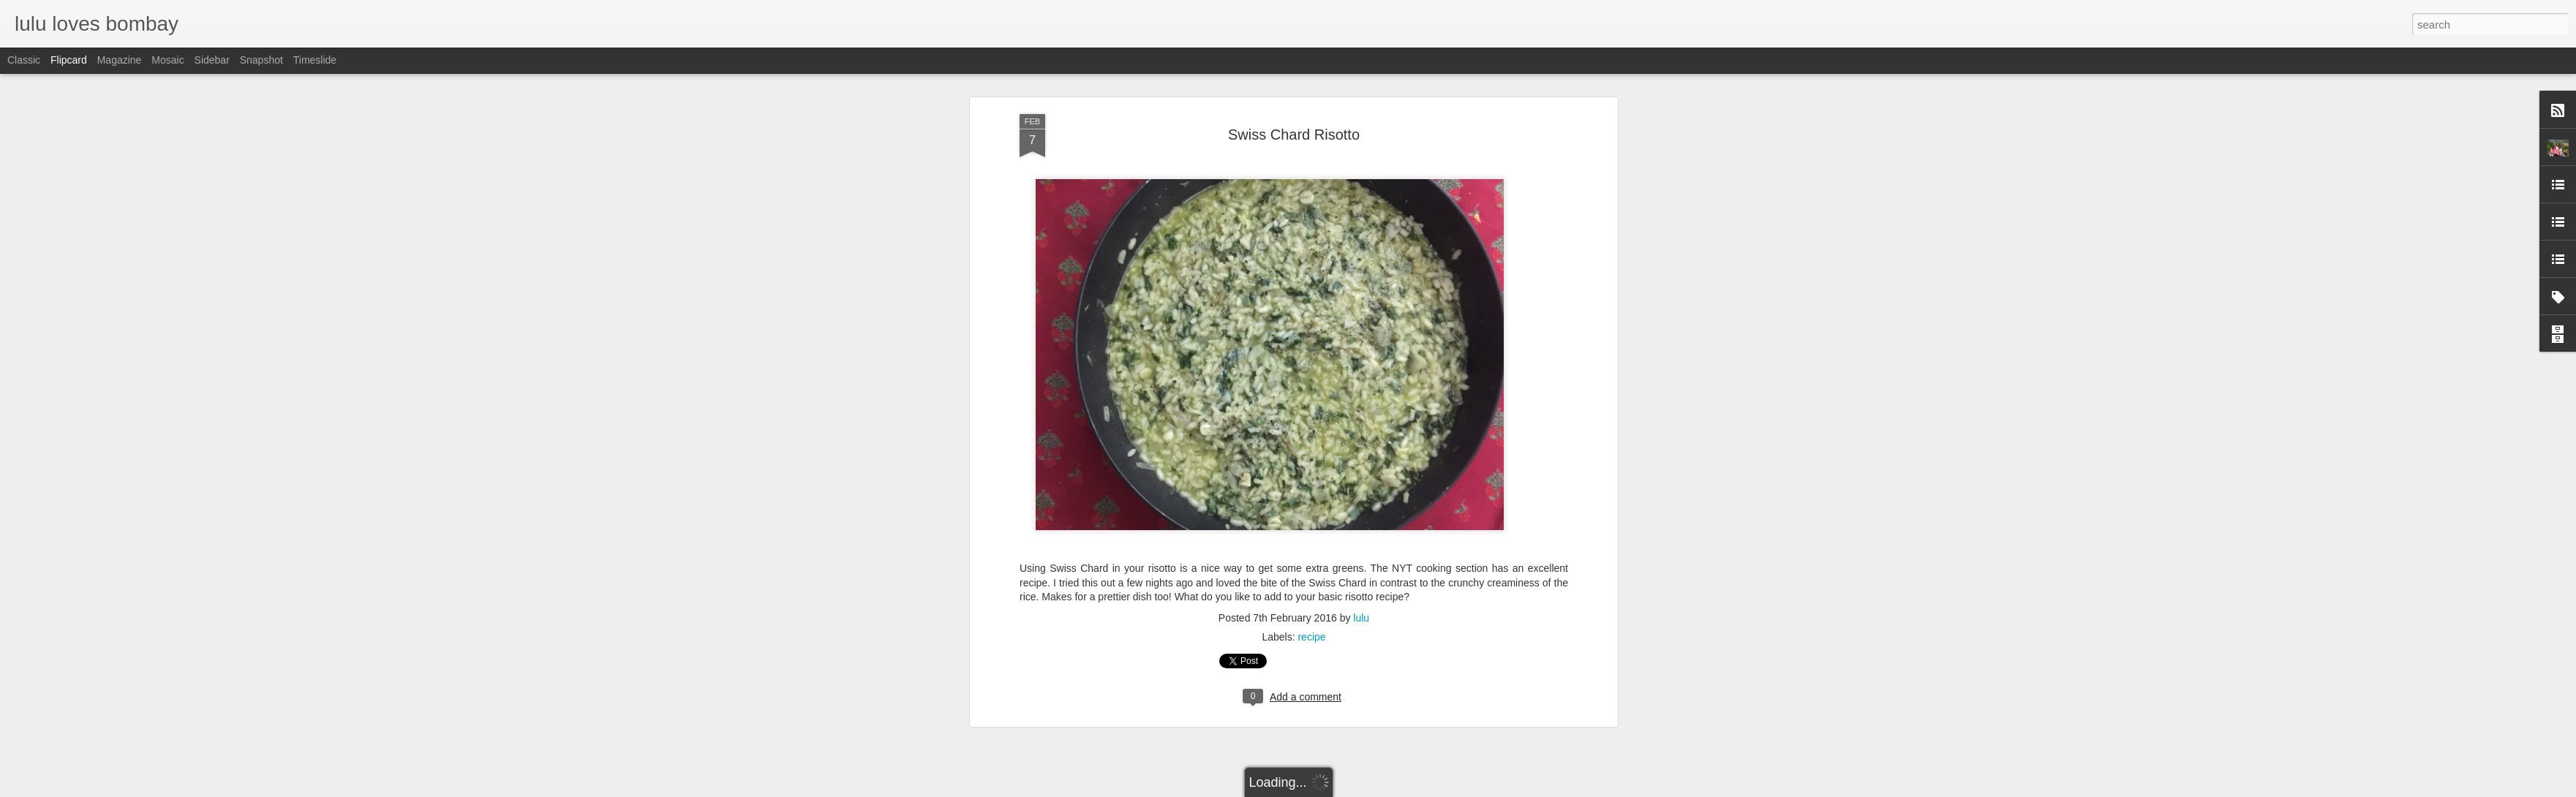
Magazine (119, 60)
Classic (23, 60)
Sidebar (212, 60)
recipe (1311, 520)
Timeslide (314, 60)
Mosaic (167, 60)
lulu (1361, 501)
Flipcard (68, 60)
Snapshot (261, 60)
